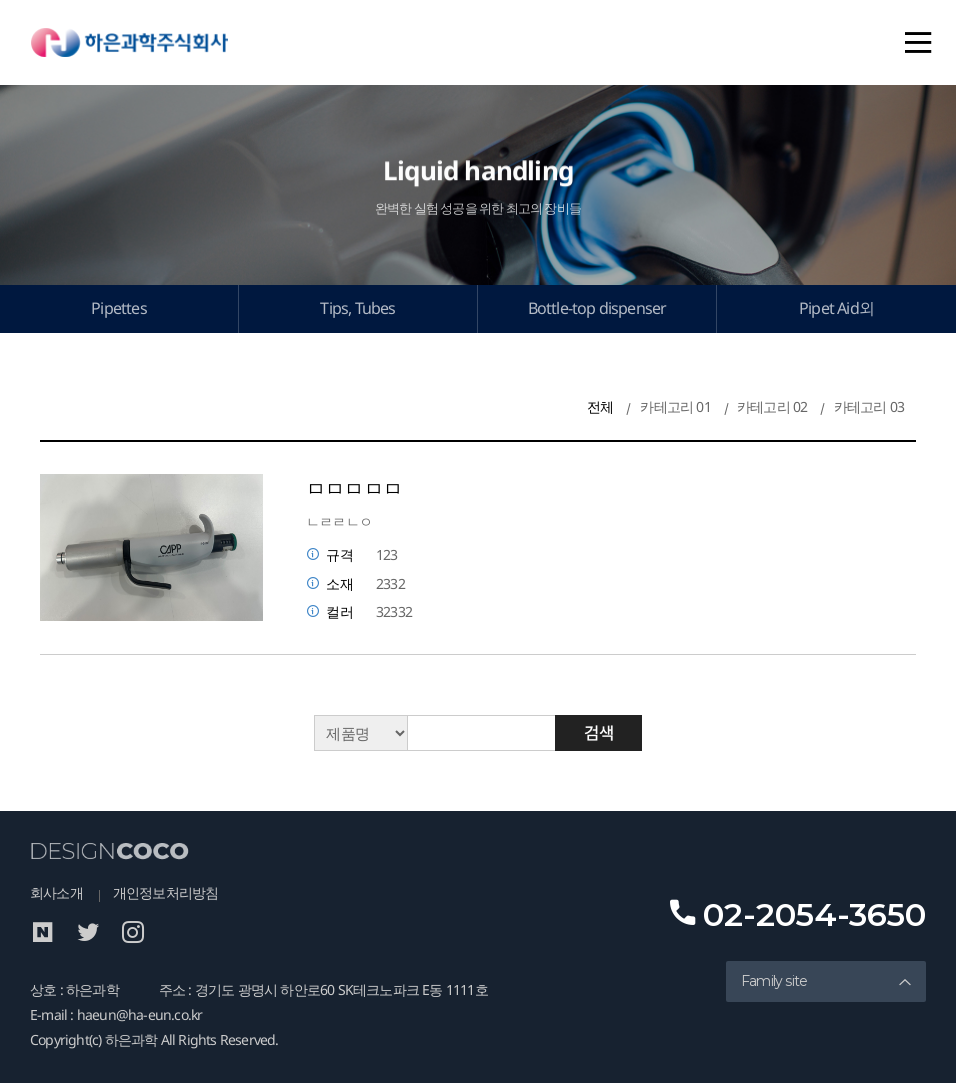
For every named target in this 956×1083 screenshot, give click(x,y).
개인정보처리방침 (166, 892)
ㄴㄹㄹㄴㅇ (339, 521)
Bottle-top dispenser (597, 308)
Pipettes (119, 308)
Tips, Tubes (357, 308)
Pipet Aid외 (836, 308)
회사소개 (56, 892)
